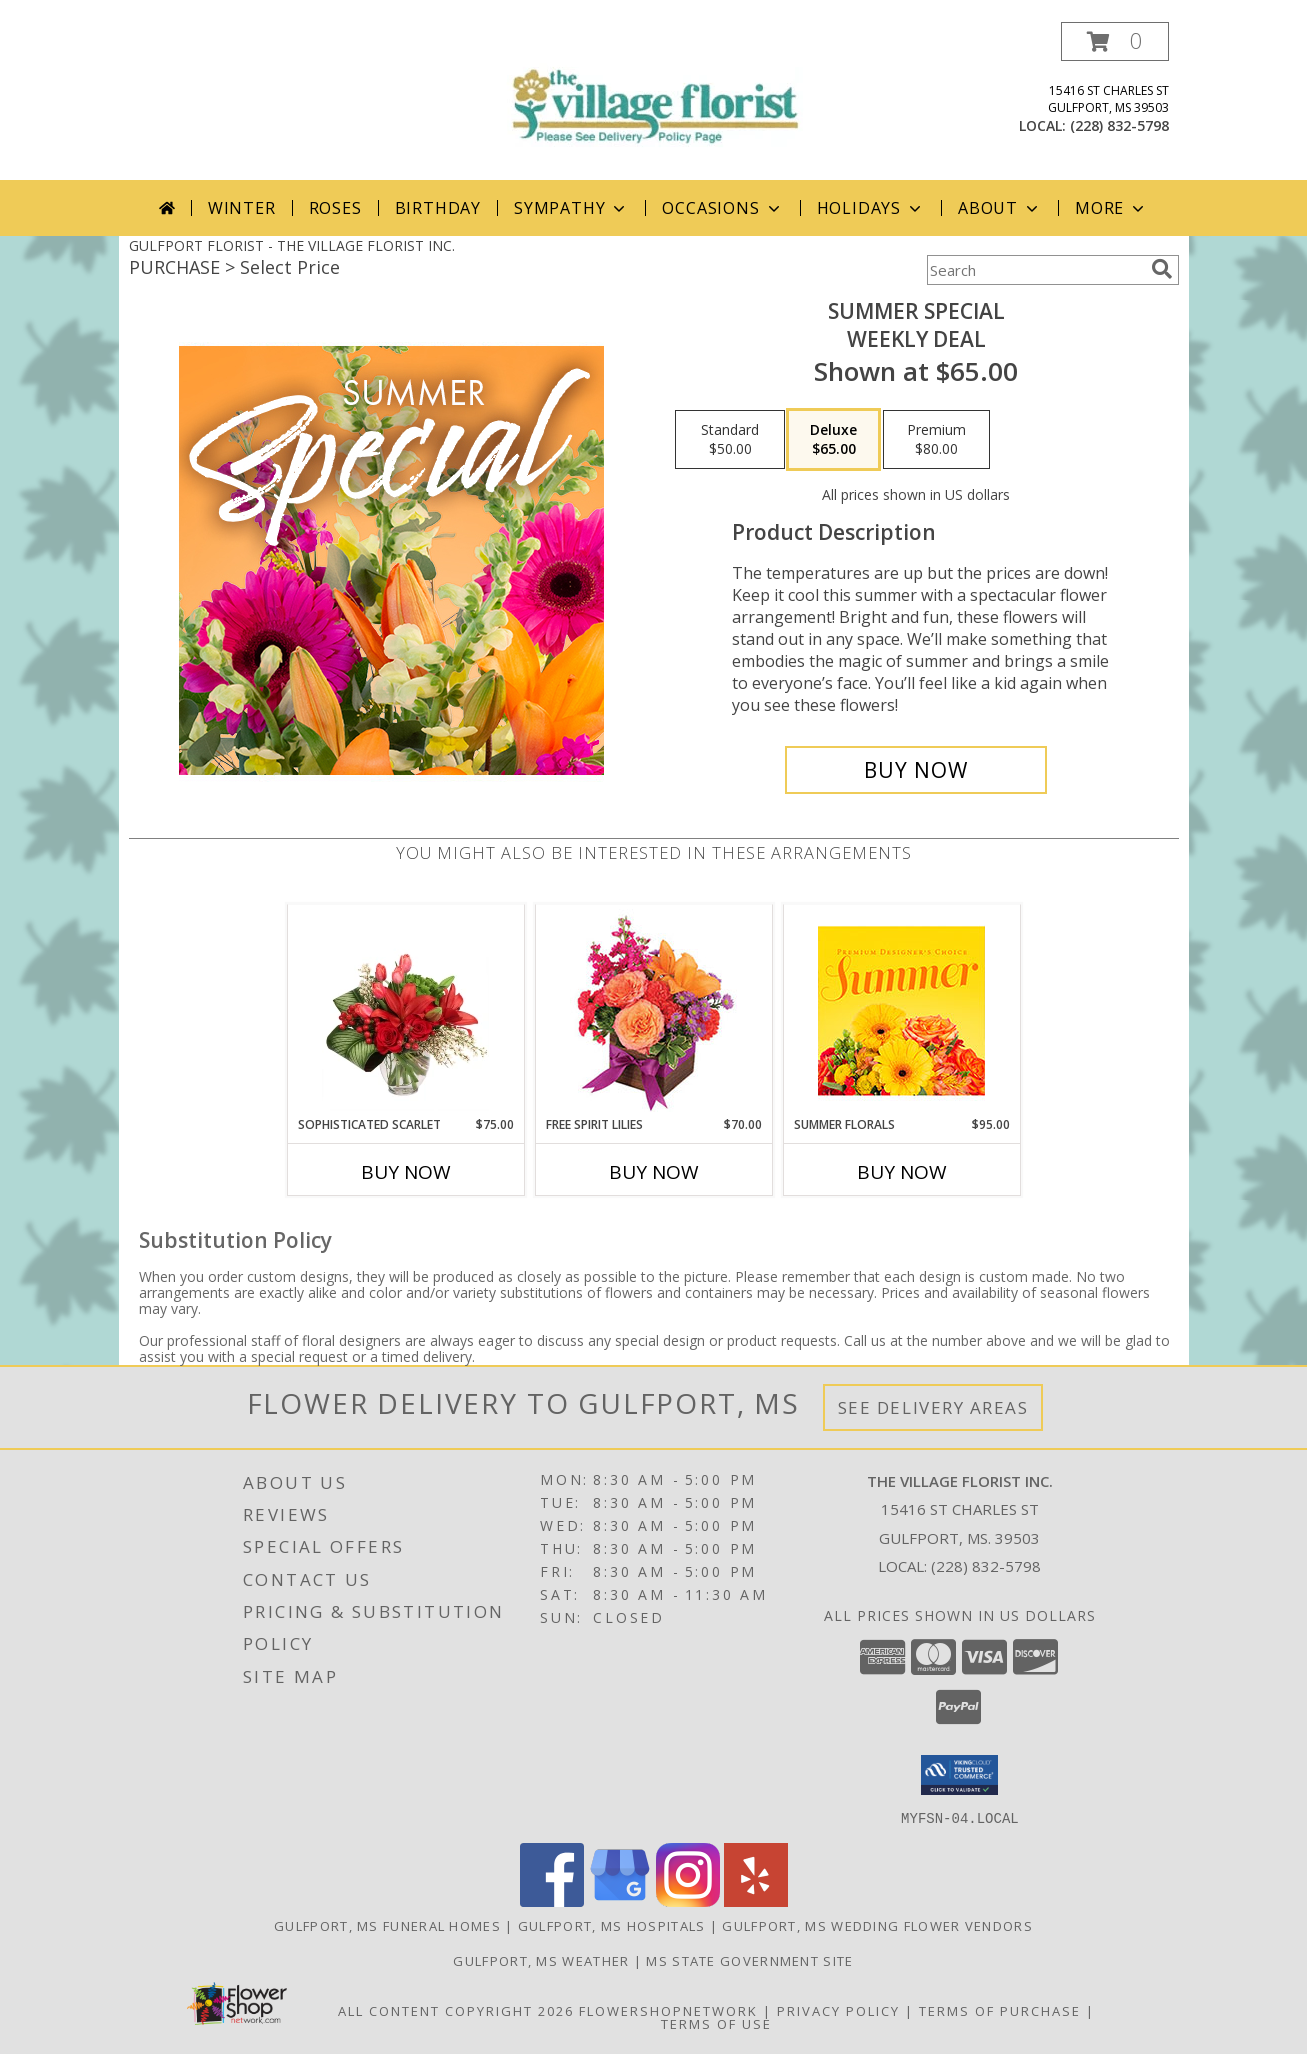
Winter (242, 208)
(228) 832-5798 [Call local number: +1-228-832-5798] (1119, 125)
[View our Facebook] (552, 1900)
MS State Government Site (749, 1960)
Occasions (722, 208)
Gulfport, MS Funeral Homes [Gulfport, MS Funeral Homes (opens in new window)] (387, 1925)
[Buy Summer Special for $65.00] (916, 770)
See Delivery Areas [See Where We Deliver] (933, 1407)
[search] (1162, 269)
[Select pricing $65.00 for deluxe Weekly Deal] (833, 440)
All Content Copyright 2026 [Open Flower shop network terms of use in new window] (456, 2010)
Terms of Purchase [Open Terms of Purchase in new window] (1000, 2010)
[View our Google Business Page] (620, 1900)
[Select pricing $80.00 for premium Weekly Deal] (936, 440)
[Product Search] (1035, 270)
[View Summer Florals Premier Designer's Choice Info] (901, 1010)
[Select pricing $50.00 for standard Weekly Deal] (730, 440)
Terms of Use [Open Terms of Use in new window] (716, 2023)
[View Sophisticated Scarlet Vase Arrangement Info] (405, 1010)
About (1000, 208)
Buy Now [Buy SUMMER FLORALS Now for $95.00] (902, 1172)
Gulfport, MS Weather (541, 1960)
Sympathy (571, 208)
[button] (1115, 41)
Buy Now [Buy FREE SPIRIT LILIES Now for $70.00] (654, 1172)
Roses (335, 208)
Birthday (438, 208)
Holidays (871, 208)
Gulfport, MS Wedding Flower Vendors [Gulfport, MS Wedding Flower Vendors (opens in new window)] (877, 1925)
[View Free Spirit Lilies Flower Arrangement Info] (653, 1010)
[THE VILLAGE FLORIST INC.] (654, 89)
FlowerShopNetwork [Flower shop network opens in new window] (668, 2010)
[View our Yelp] (756, 1900)
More (1111, 208)
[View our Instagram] (688, 1900)
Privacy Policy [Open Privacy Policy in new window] (838, 2010)
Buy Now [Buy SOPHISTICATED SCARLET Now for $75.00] (406, 1172)
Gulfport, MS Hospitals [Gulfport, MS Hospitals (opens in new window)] (612, 1925)
